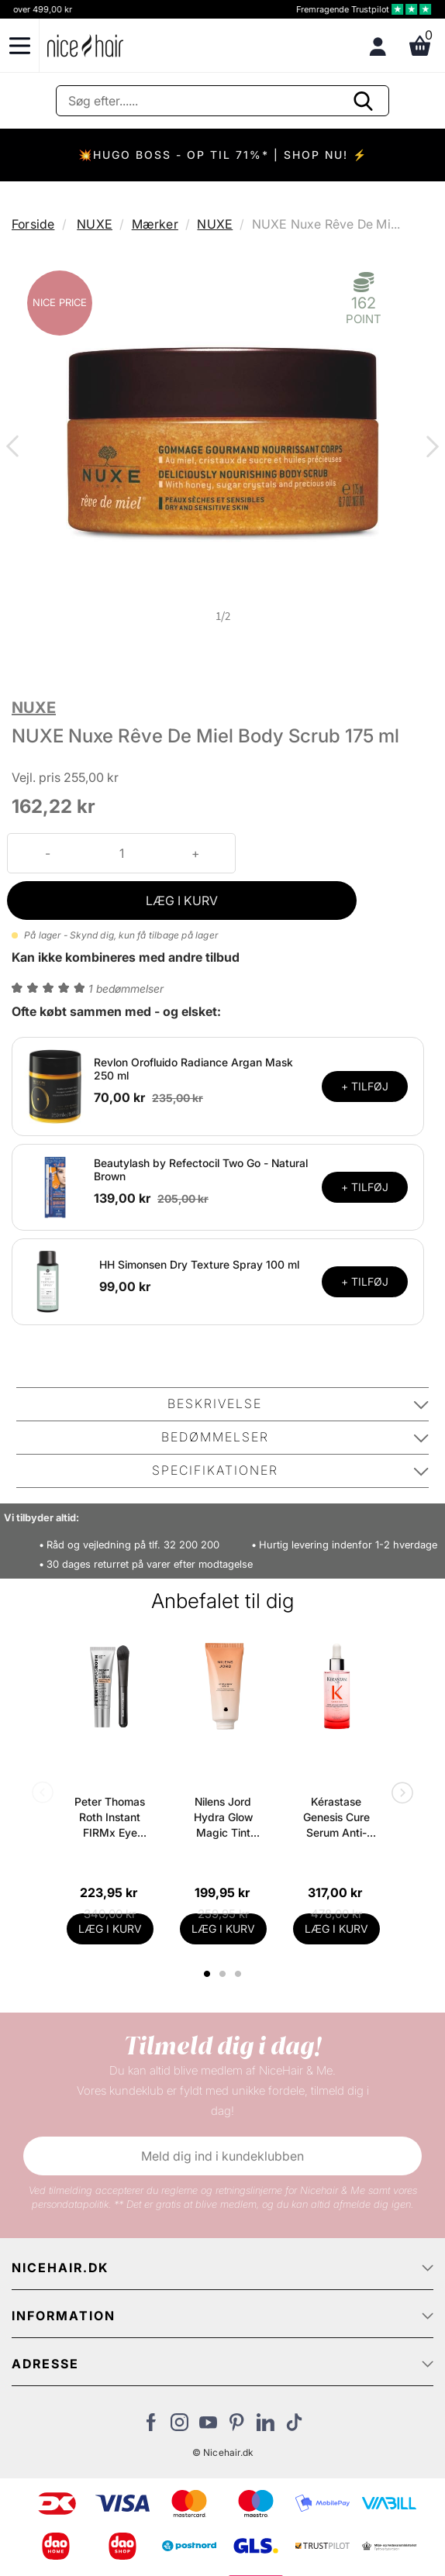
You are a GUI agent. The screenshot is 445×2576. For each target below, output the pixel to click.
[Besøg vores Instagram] (179, 2426)
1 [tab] (207, 1974)
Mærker (155, 224)
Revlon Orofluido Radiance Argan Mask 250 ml (193, 1069)
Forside (33, 224)
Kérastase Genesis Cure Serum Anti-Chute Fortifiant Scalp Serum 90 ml (336, 1818)
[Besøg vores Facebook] (151, 2426)
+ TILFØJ (364, 1086)
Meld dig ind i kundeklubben (222, 2156)
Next (429, 448)
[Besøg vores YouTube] (208, 2426)
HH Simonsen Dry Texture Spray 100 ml (199, 1264)
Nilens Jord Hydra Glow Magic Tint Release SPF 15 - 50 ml (223, 1818)
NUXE (94, 224)
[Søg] (222, 100)
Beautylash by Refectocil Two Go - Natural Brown (201, 1169)
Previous (15, 448)
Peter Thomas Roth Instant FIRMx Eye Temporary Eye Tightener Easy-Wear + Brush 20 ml (110, 1818)
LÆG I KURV (182, 900)
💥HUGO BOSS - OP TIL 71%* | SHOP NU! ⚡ (222, 154)
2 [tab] (224, 1974)
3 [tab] (240, 1974)
